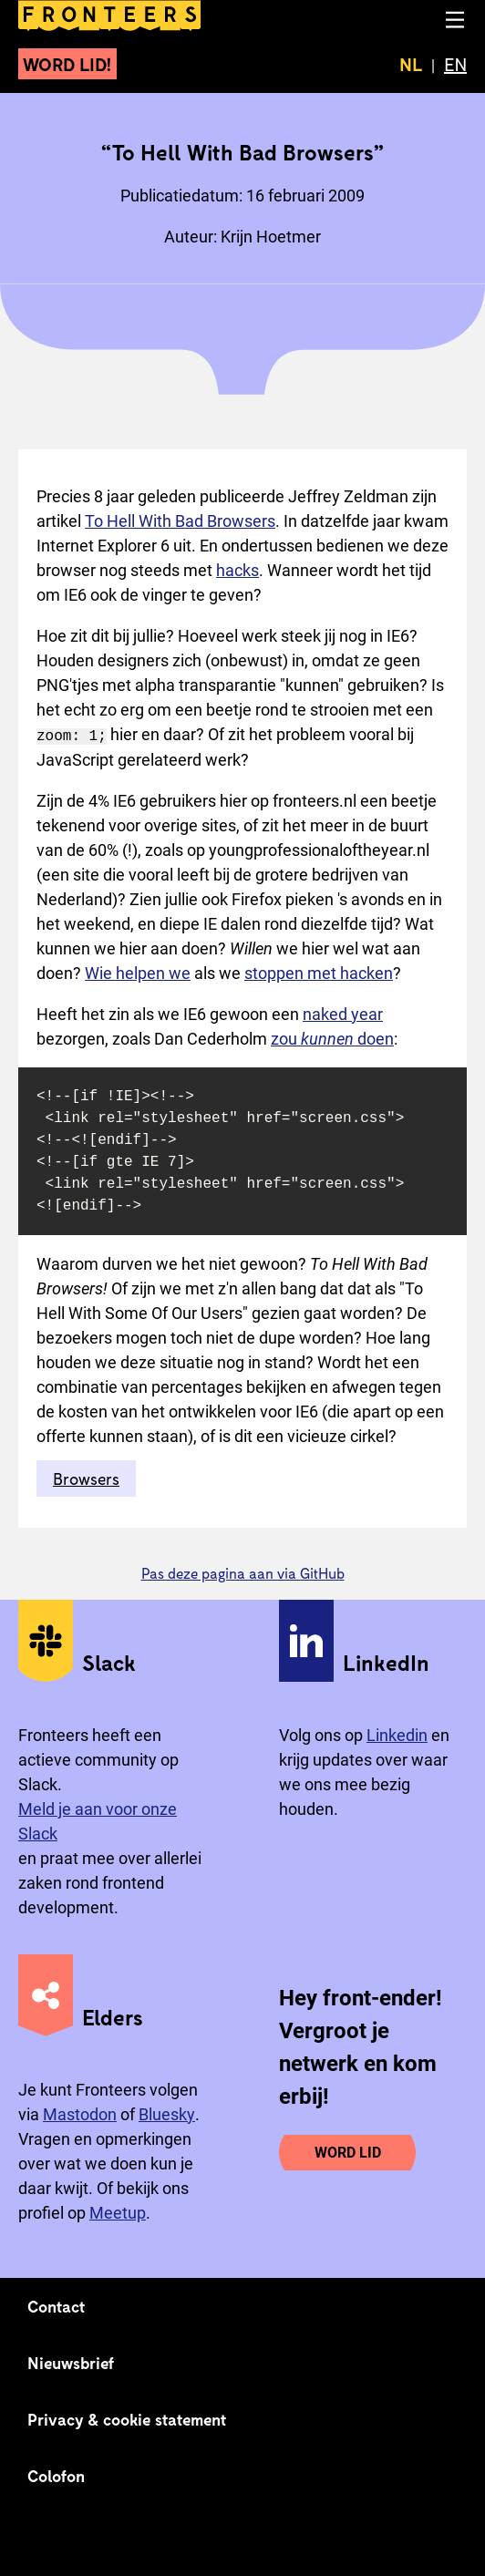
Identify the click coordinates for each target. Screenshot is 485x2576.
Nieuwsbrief (70, 2362)
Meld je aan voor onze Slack (97, 1820)
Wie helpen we (138, 972)
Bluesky (167, 2113)
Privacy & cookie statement (127, 2418)
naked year (343, 1013)
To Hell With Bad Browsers (180, 521)
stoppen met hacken (318, 972)
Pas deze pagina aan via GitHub (243, 1572)
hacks (237, 570)
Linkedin (397, 1734)
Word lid (348, 2151)
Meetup (117, 2211)
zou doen (332, 1037)
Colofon (56, 2475)
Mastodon (80, 2113)
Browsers (86, 1478)
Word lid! (67, 64)
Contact (56, 2305)
